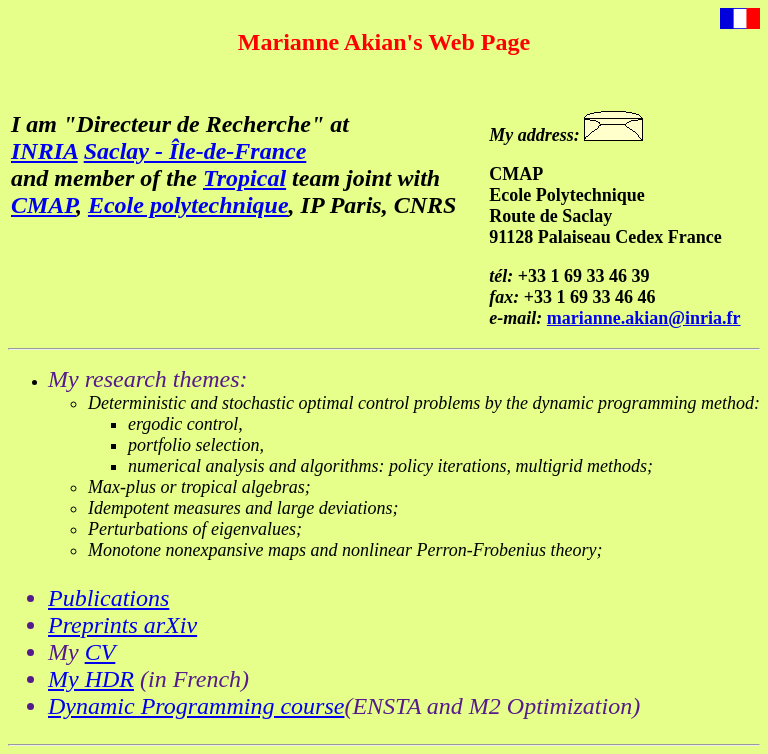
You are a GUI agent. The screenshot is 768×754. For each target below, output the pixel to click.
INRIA (44, 151)
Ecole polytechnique (188, 205)
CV (100, 652)
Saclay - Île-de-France (195, 151)
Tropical (244, 178)
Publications (108, 598)
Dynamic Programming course (196, 706)
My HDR (91, 679)
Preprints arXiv (122, 625)
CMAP (43, 205)
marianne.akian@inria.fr (644, 318)
